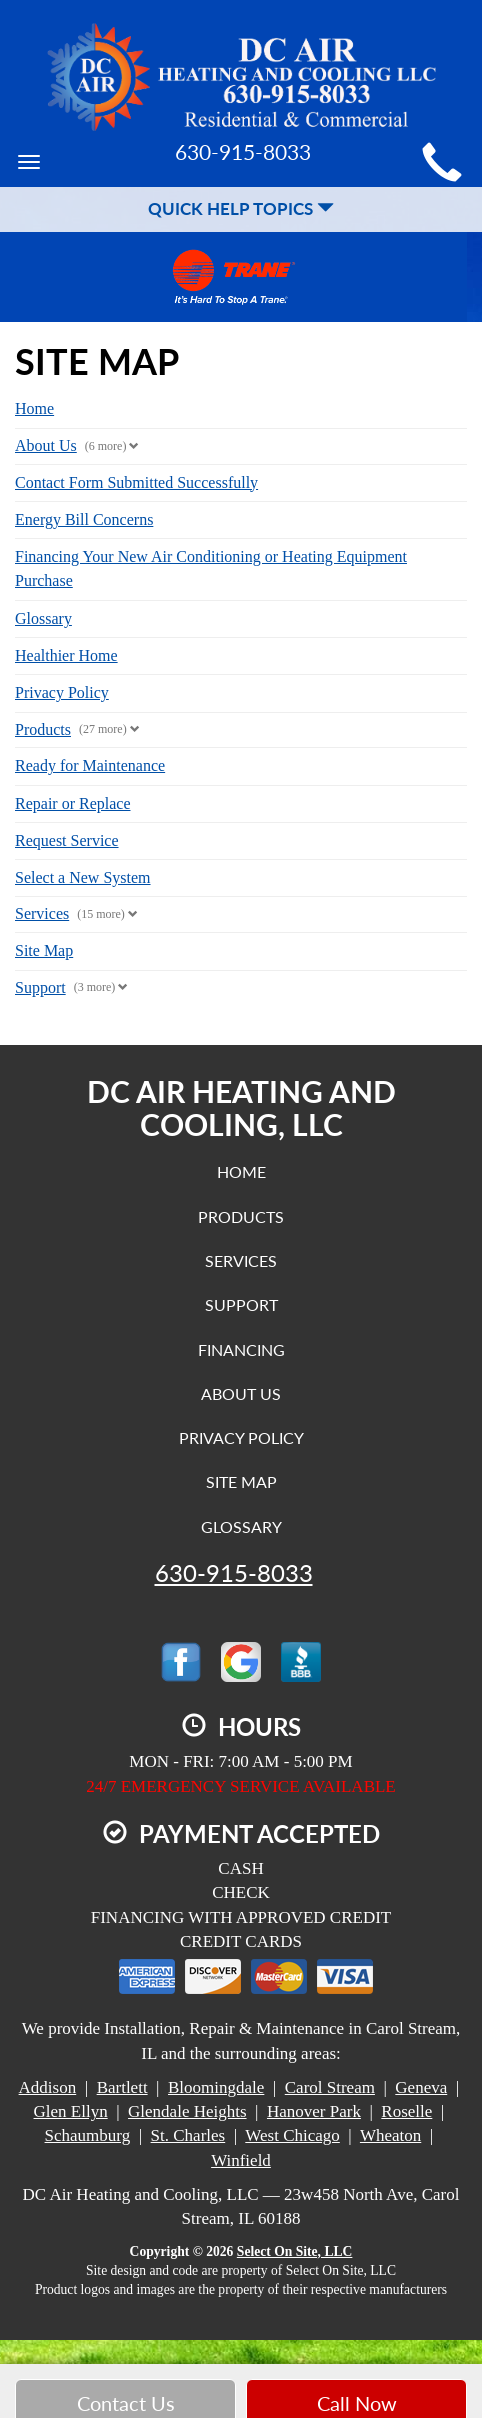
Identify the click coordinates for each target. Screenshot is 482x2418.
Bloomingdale (216, 2087)
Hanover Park (314, 2111)
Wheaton (390, 2135)
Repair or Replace (73, 803)
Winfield (241, 2160)
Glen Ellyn (71, 2111)
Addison (48, 2087)
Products (43, 729)
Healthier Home (66, 655)
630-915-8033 (234, 1573)
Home (34, 408)
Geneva (421, 2087)
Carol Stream (330, 2087)
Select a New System (83, 877)
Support (40, 987)
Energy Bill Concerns (84, 519)
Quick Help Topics (241, 208)
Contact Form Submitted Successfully (136, 482)
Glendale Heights (187, 2111)
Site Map (44, 950)
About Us (46, 445)
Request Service (67, 840)
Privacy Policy (62, 692)
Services (42, 913)
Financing (241, 1349)
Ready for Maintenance (90, 765)
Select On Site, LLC (295, 2251)
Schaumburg (88, 2135)
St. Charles (188, 2135)
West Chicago (292, 2135)
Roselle (406, 2111)
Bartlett (122, 2087)
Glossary (43, 618)
